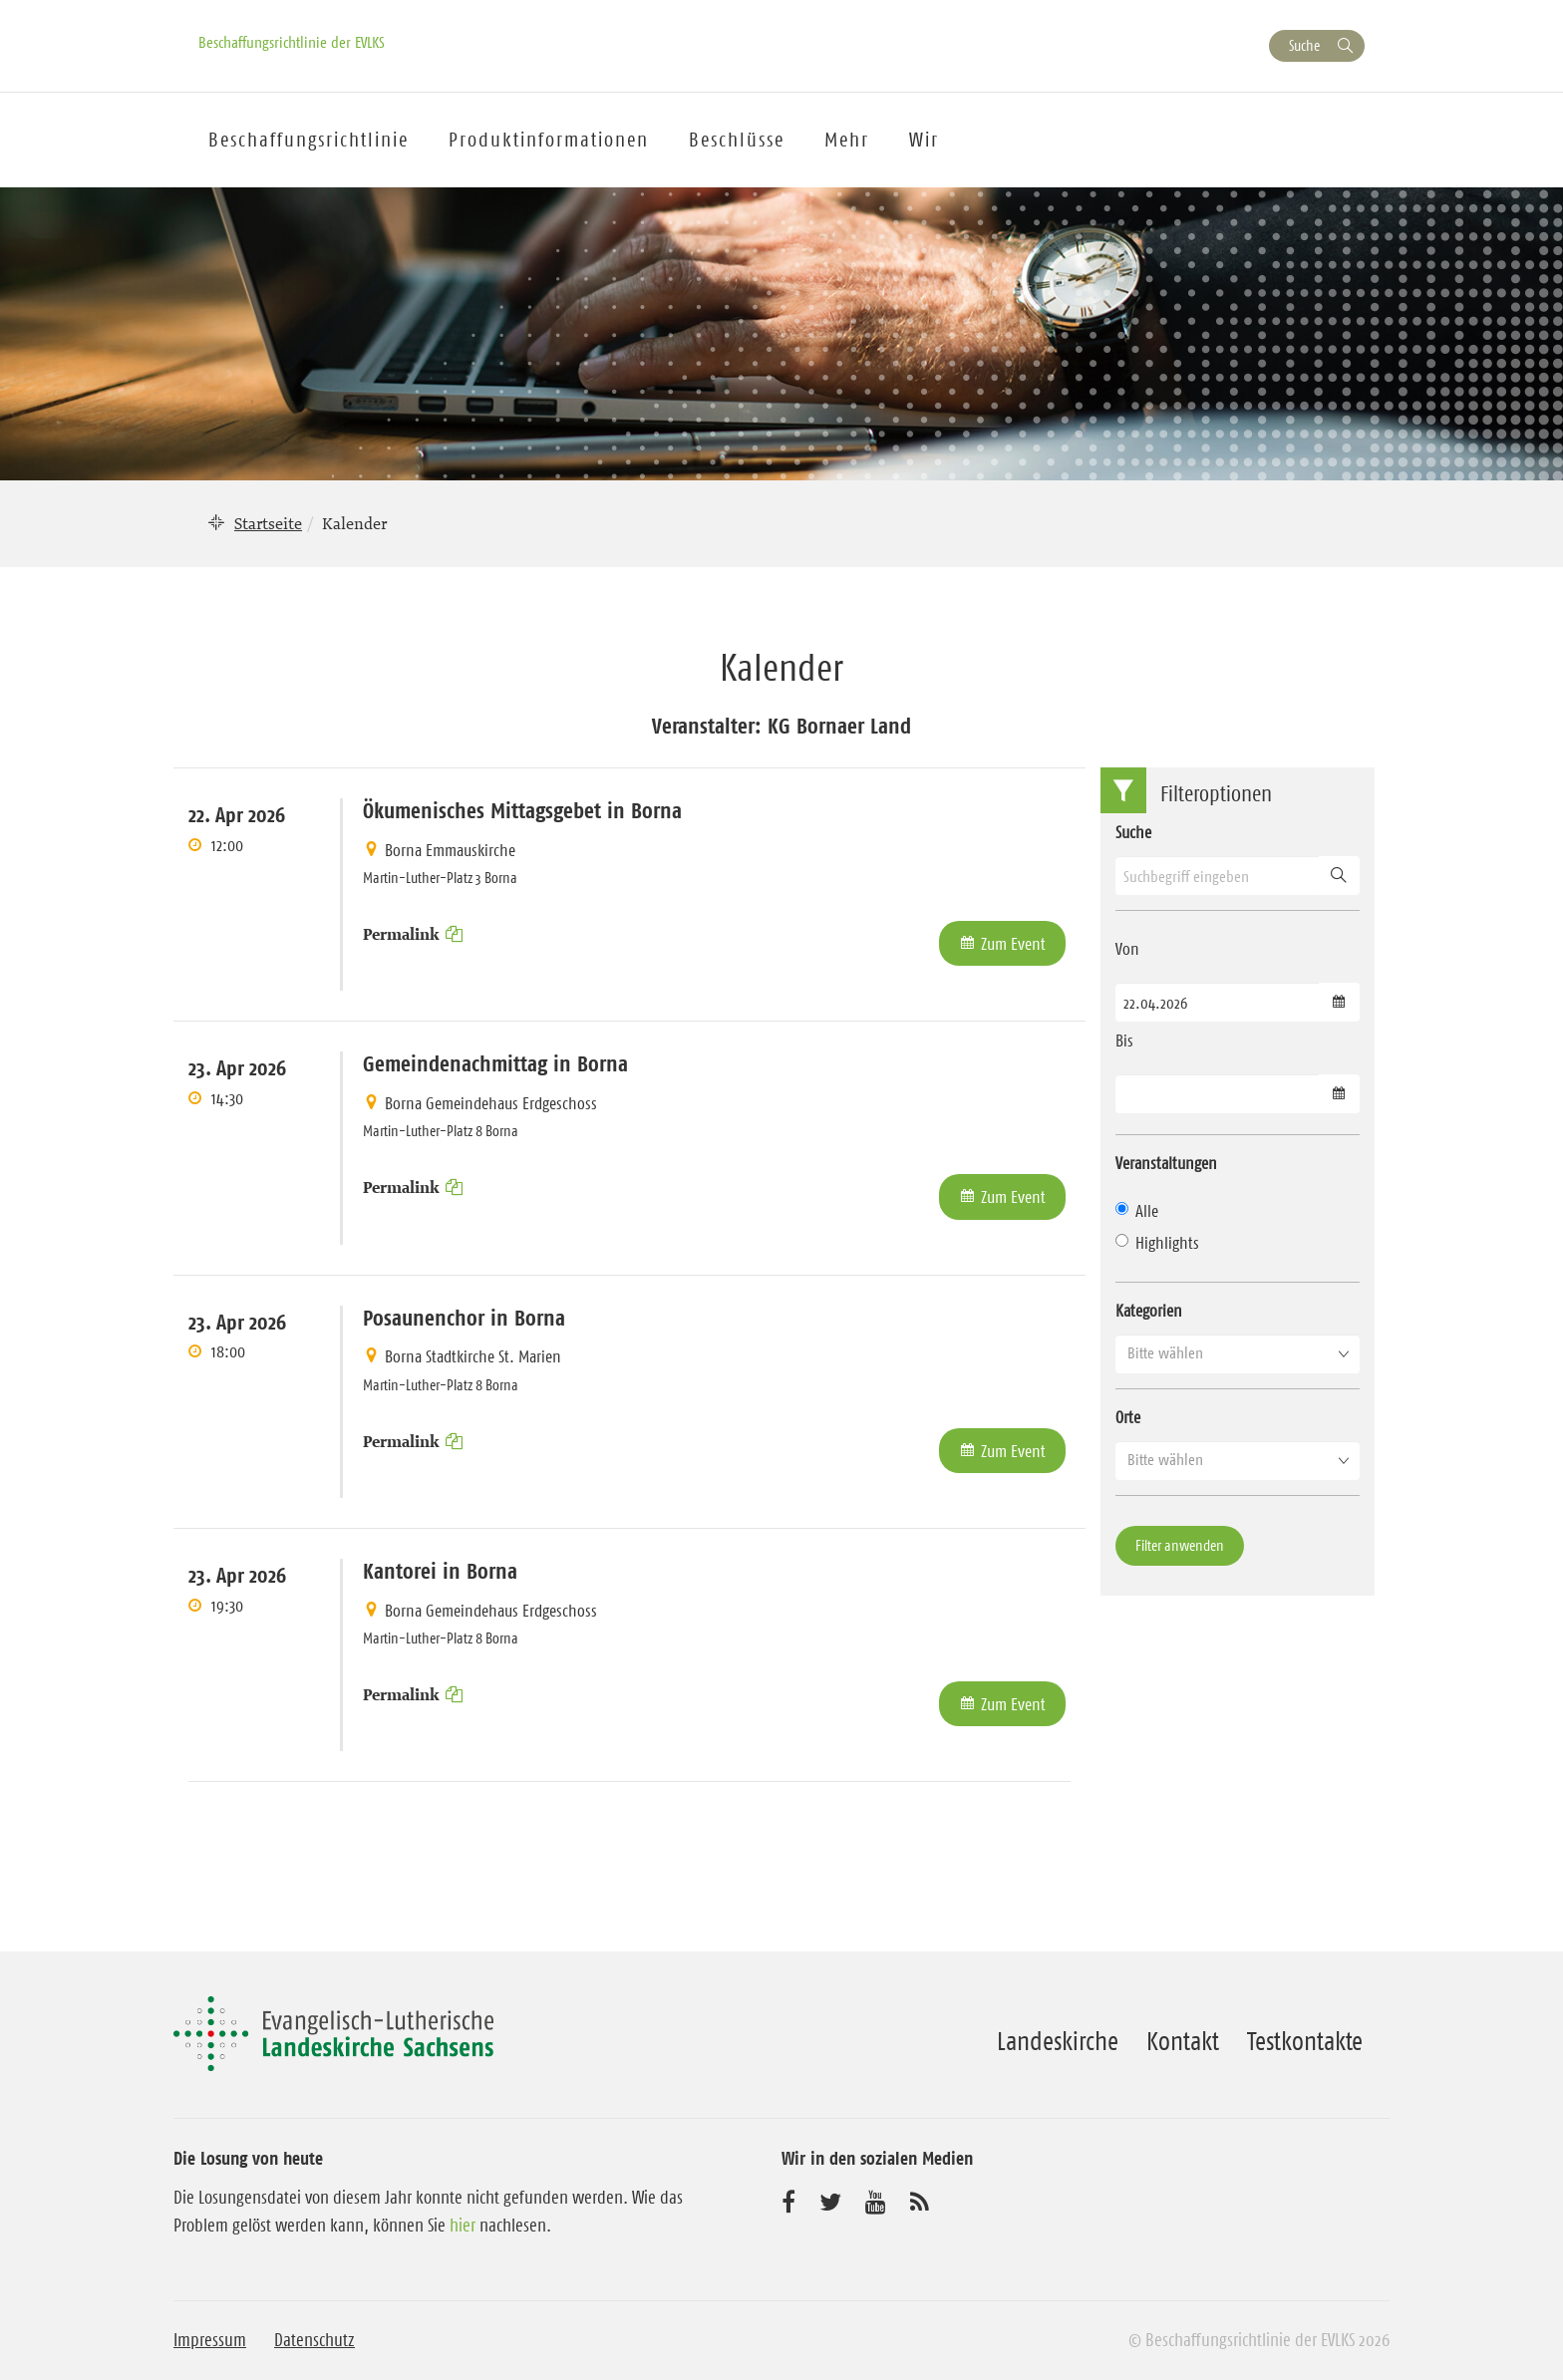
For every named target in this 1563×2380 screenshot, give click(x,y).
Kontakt (1182, 2041)
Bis (1124, 1040)
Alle (1136, 1211)
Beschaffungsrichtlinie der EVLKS (291, 42)
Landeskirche (1057, 2041)
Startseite (268, 523)
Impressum (209, 2340)
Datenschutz (314, 2340)
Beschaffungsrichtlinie (308, 139)
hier (462, 2225)
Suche (1304, 45)
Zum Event (1013, 944)
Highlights (1157, 1243)
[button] (1237, 1353)
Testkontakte (1305, 2041)
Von (1127, 949)
